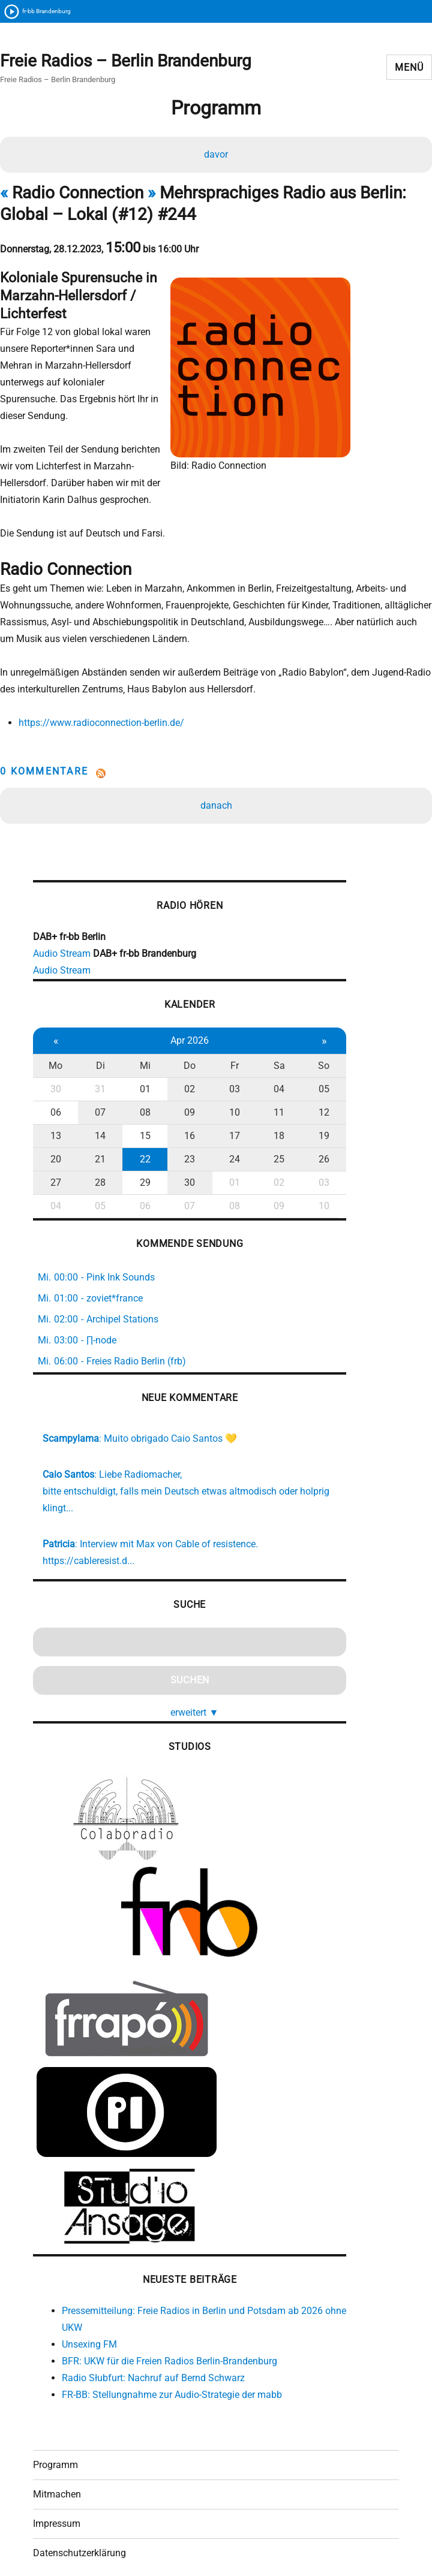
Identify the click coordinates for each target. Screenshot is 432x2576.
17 (225, 1107)
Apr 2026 (183, 1011)
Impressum (56, 2498)
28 (97, 1153)
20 (54, 1130)
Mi (139, 1037)
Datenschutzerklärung (79, 2527)
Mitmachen (57, 2469)
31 (97, 1060)
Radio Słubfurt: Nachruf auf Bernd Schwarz (153, 2348)
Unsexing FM (89, 2315)
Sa (268, 1037)
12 (310, 1083)
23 (183, 1130)
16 (183, 1107)
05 (310, 1060)
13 (54, 1107)
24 (225, 1130)
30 (54, 1060)
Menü (409, 68)
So (311, 1037)
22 (139, 1130)
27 (54, 1153)
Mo (54, 1037)
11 (268, 1083)
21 (97, 1130)
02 (183, 1060)
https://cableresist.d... (88, 1531)
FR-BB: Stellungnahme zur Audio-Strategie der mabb (172, 2365)
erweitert (188, 1683)
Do (183, 1037)
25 (268, 1130)
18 (268, 1107)
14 (97, 1107)
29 (139, 1153)
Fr (225, 1037)
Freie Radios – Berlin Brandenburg (125, 61)
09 (183, 1083)
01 (139, 1060)
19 (310, 1107)
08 (139, 1083)
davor (216, 156)
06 (54, 1083)
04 (268, 1060)
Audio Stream (62, 924)
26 (310, 1130)
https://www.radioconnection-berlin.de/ (99, 690)
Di (97, 1037)
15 (139, 1107)
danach (216, 773)
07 (97, 1083)
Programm (55, 2439)
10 (225, 1083)
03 (225, 1060)
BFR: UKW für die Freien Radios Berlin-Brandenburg (169, 2331)
